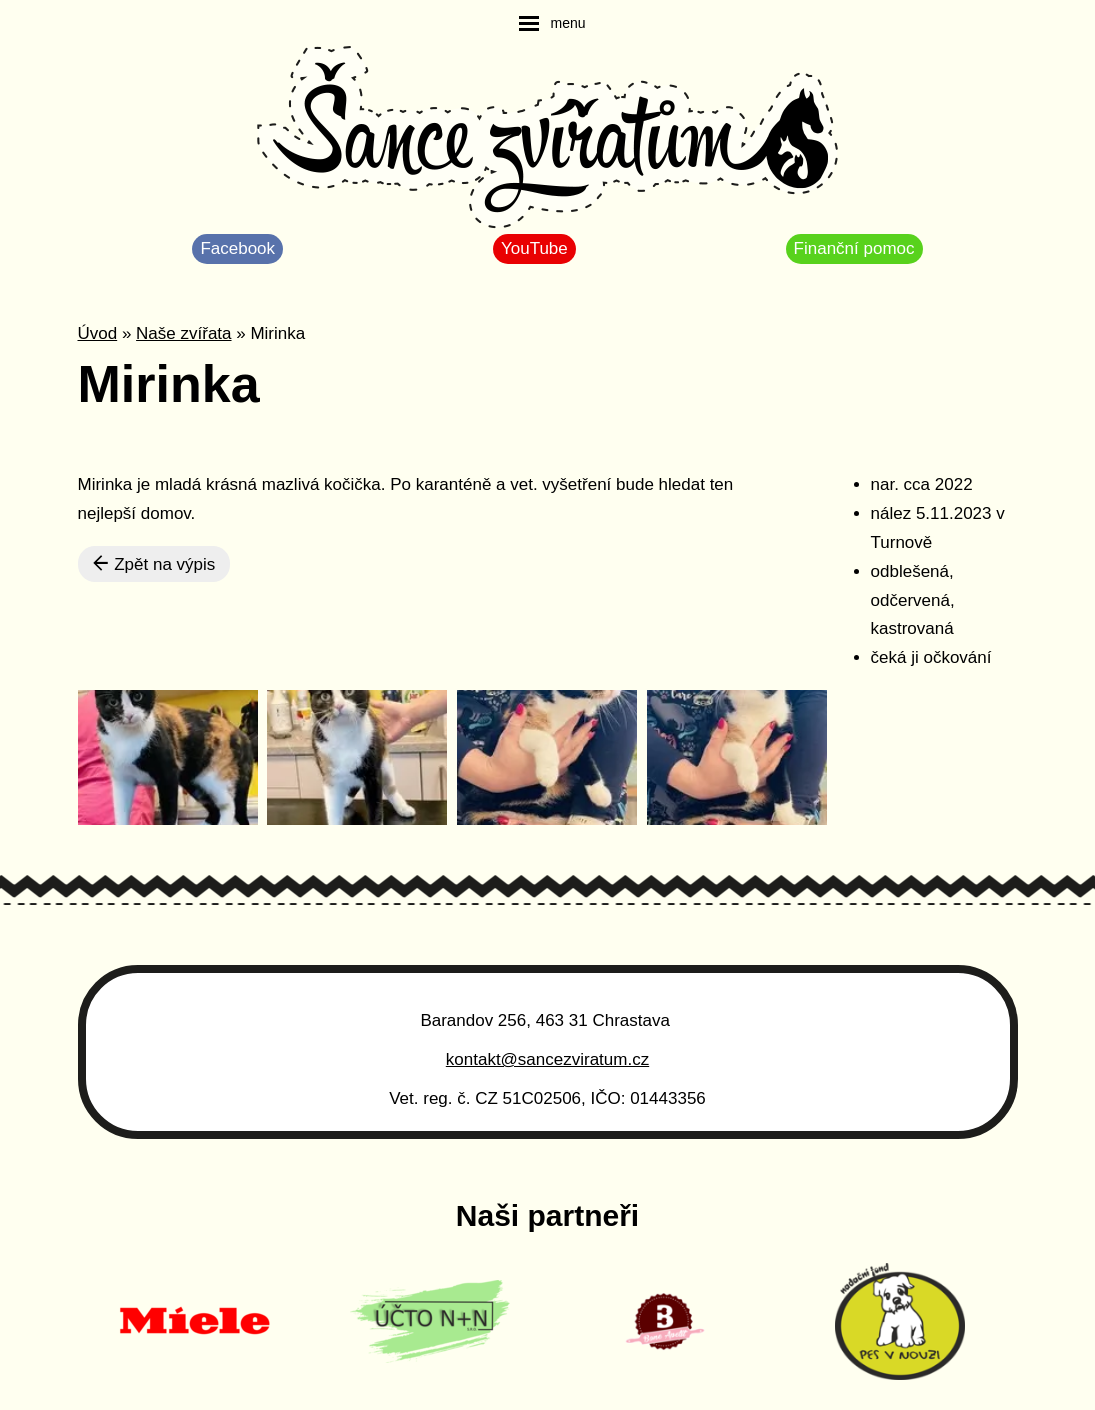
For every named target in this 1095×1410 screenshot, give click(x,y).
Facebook (237, 248)
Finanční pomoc (854, 248)
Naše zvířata (183, 333)
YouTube (534, 248)
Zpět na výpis (154, 564)
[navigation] (552, 23)
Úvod (98, 333)
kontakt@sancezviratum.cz (547, 1059)
